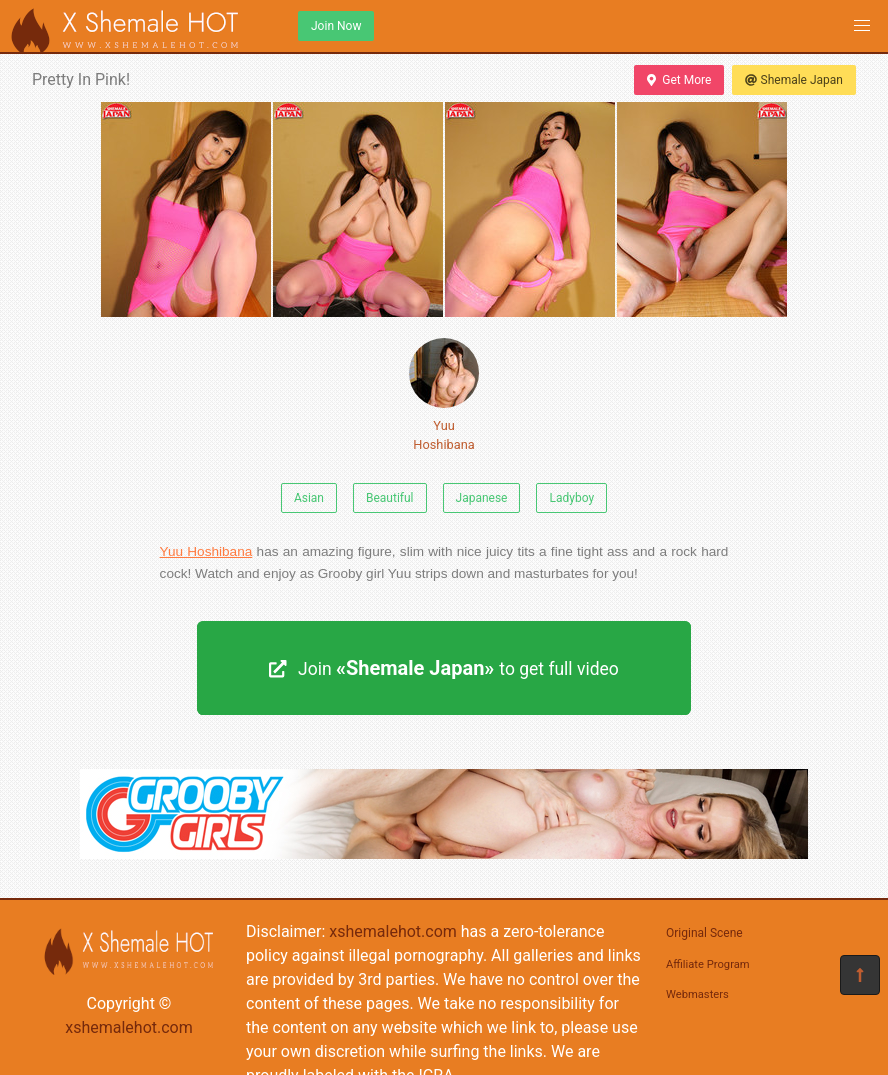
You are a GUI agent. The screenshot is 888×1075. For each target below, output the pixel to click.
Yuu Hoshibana (444, 395)
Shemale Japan (794, 80)
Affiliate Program (708, 964)
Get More (679, 80)
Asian (309, 498)
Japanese (482, 498)
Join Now (336, 26)
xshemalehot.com (129, 1027)
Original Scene (704, 933)
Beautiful (390, 498)
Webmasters (697, 994)
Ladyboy (571, 498)
